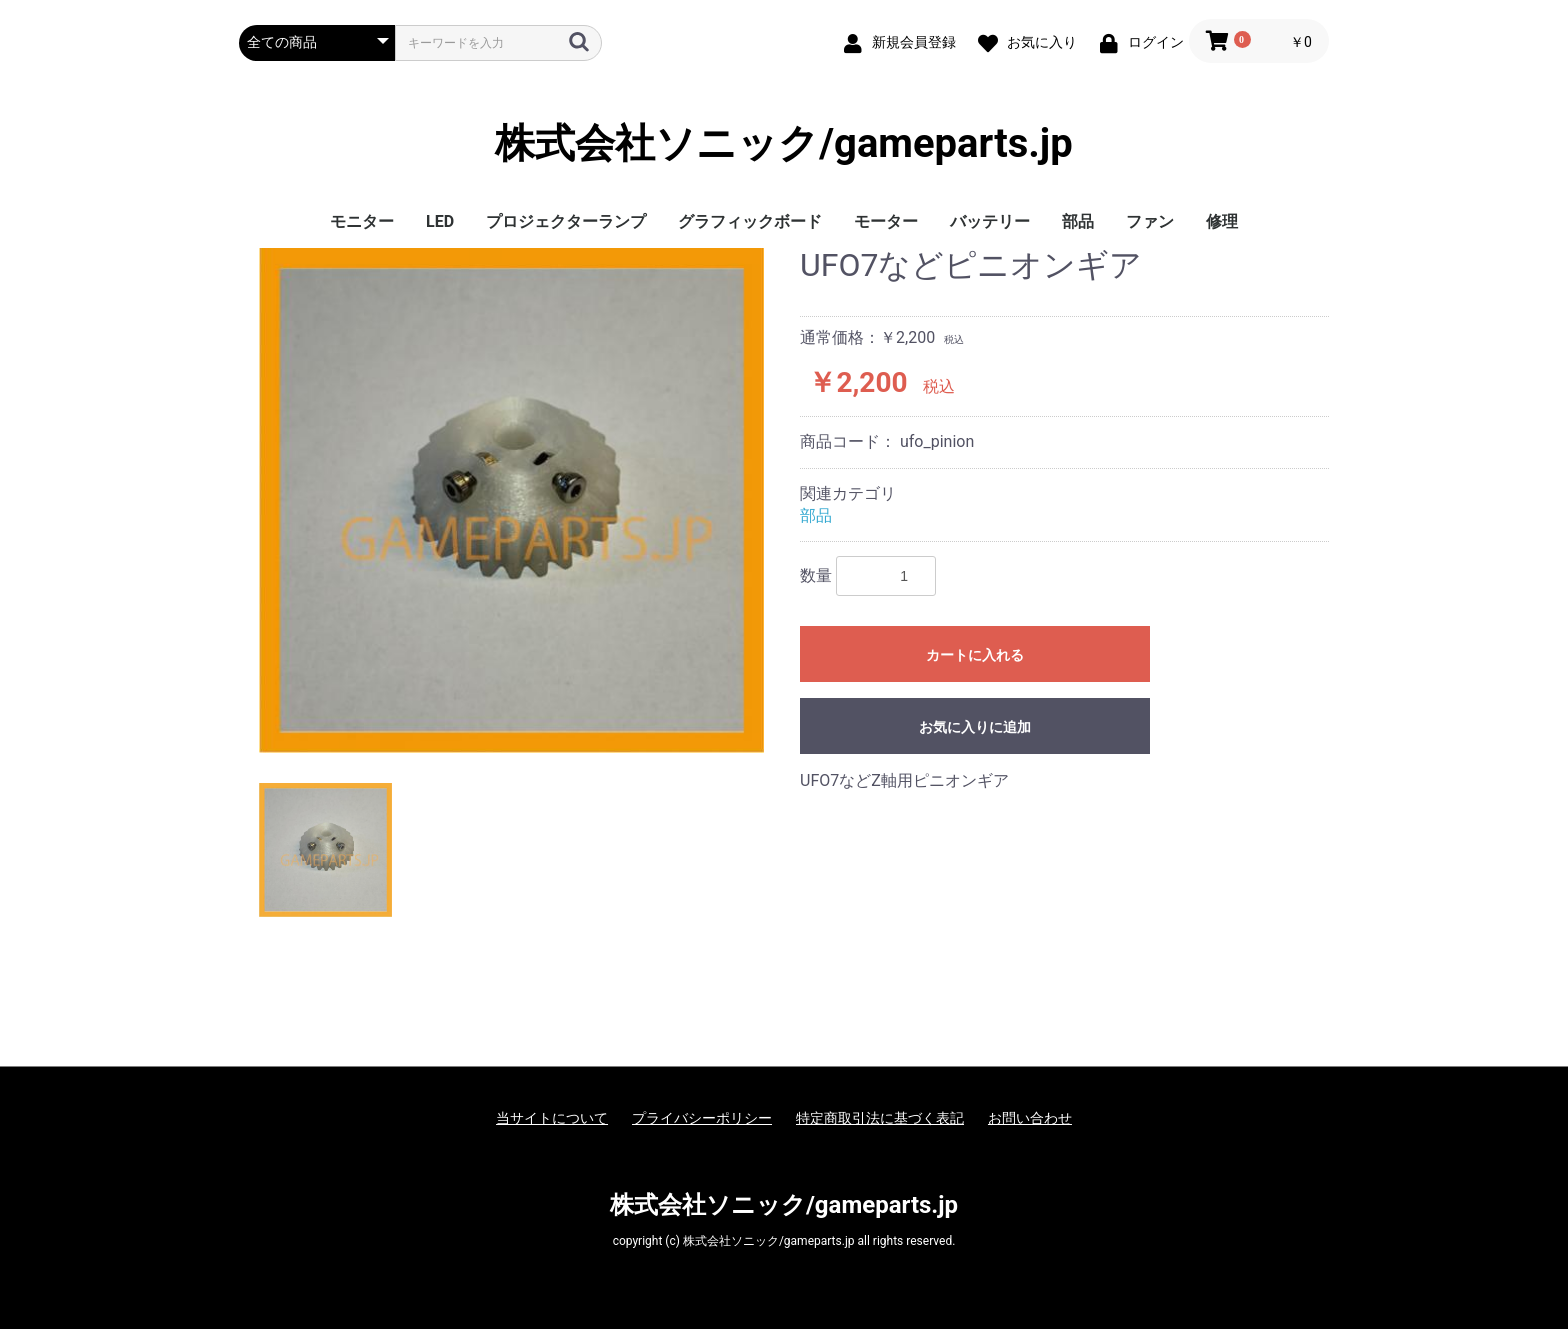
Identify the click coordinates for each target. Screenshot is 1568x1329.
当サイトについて (552, 1118)
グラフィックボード (750, 221)
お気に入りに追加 (975, 727)
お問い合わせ (1030, 1118)
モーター (886, 221)
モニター (362, 221)
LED (440, 221)
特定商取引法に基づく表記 (880, 1118)
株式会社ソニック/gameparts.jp (783, 144)
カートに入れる (975, 655)
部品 (1078, 221)
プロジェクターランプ (566, 221)
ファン (1150, 221)
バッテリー (990, 221)
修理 (1222, 221)
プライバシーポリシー (702, 1118)
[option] (511, 500)
